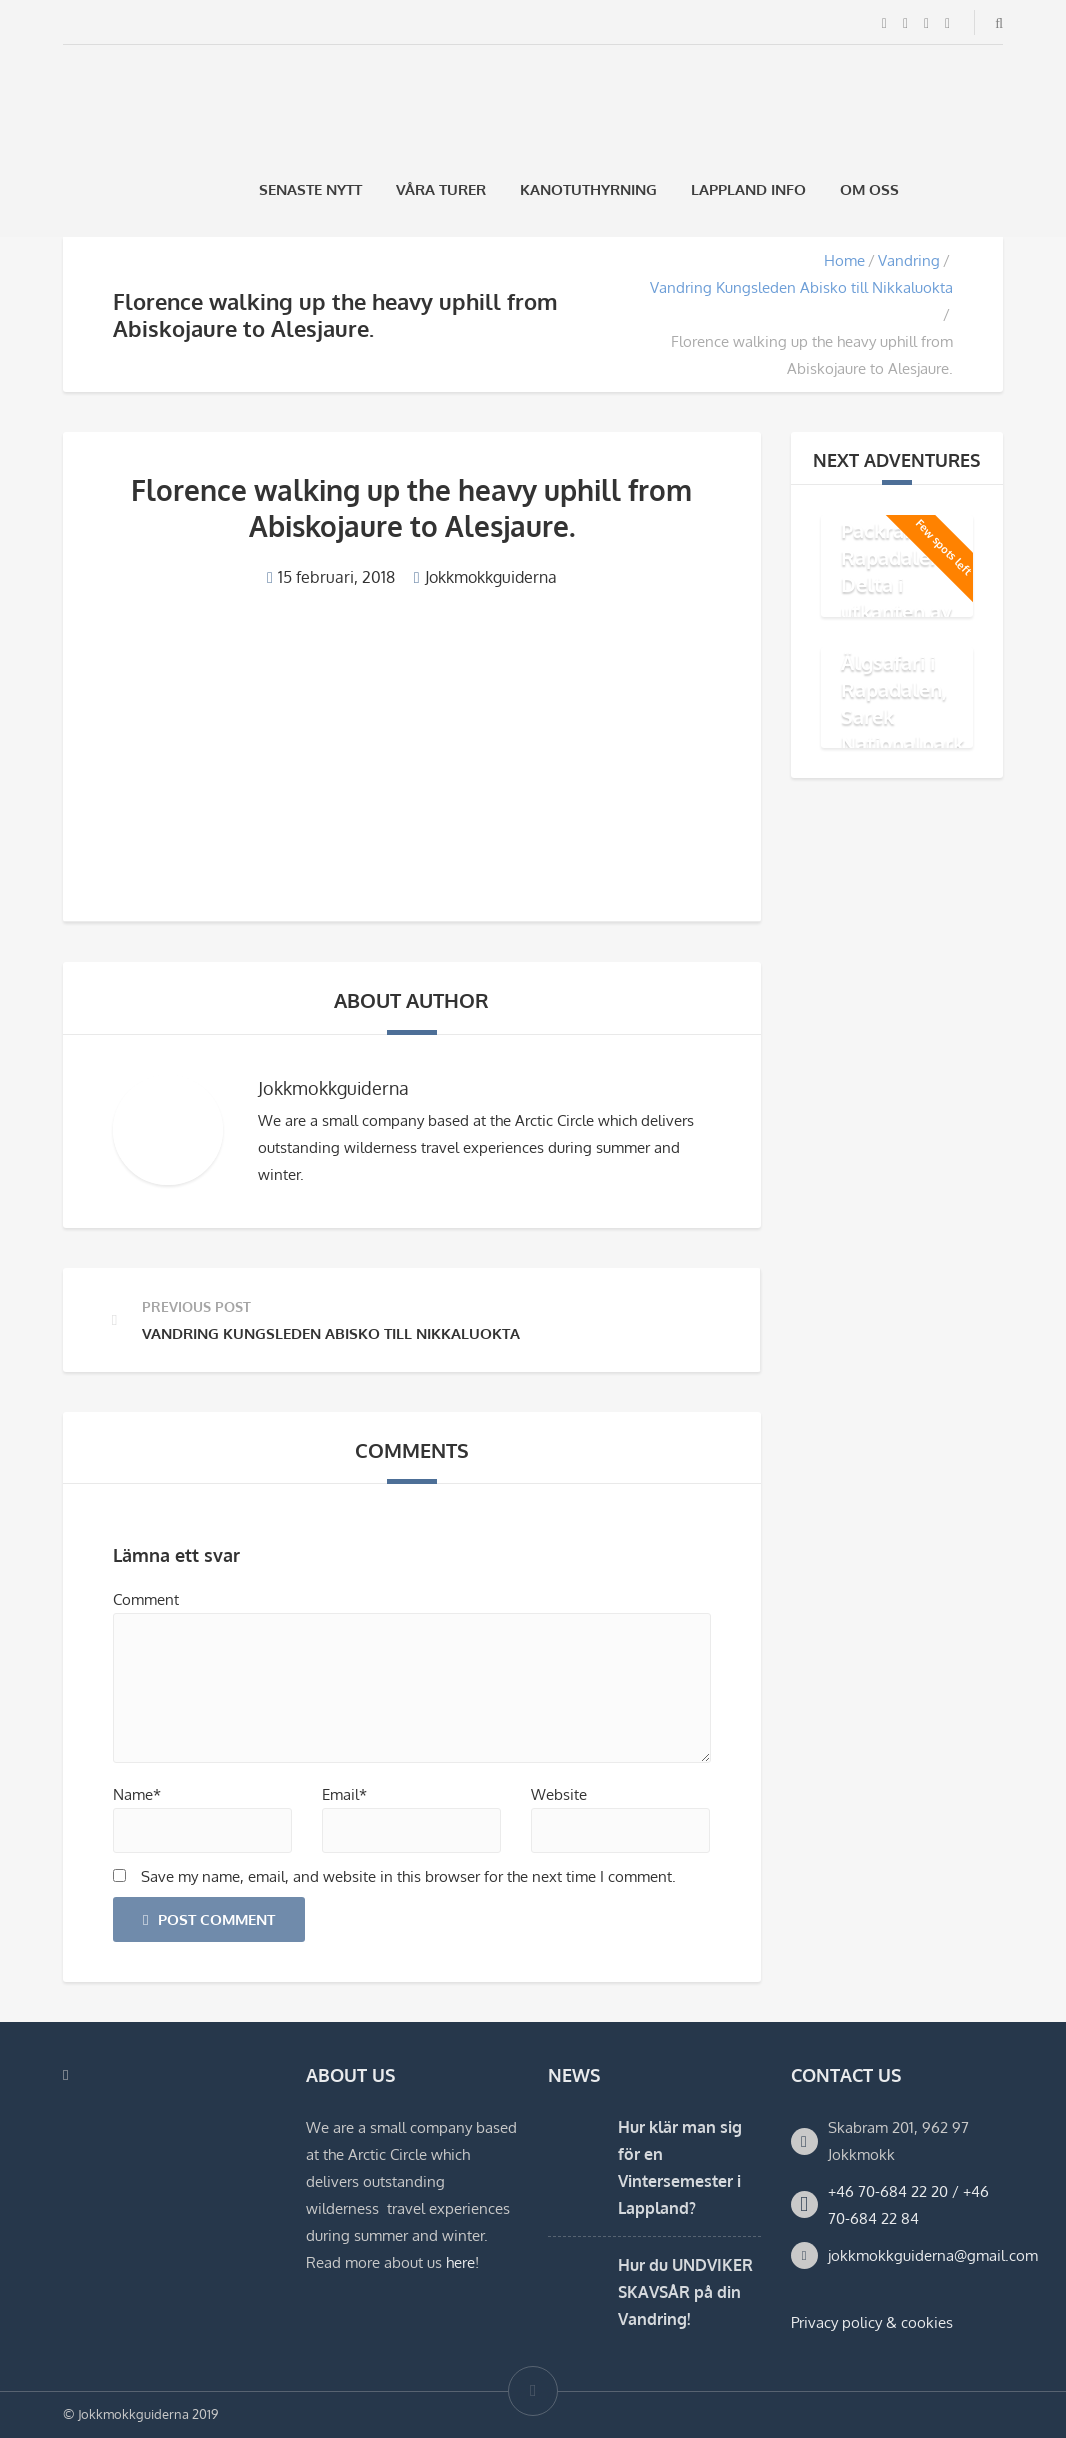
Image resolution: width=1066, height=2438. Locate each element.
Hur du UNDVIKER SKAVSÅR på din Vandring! (685, 2292)
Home (844, 260)
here (460, 2262)
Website (559, 1794)
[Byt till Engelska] (994, 189)
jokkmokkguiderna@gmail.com (933, 2255)
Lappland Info (748, 189)
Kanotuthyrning (588, 189)
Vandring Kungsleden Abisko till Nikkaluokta (801, 287)
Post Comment (209, 1919)
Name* (137, 1794)
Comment (146, 1599)
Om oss (869, 189)
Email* (344, 1794)
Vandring (909, 260)
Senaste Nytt (310, 189)
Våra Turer (441, 189)
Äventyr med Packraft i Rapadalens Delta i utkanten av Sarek (901, 570)
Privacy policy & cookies (872, 2322)
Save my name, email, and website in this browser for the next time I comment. (408, 1876)
